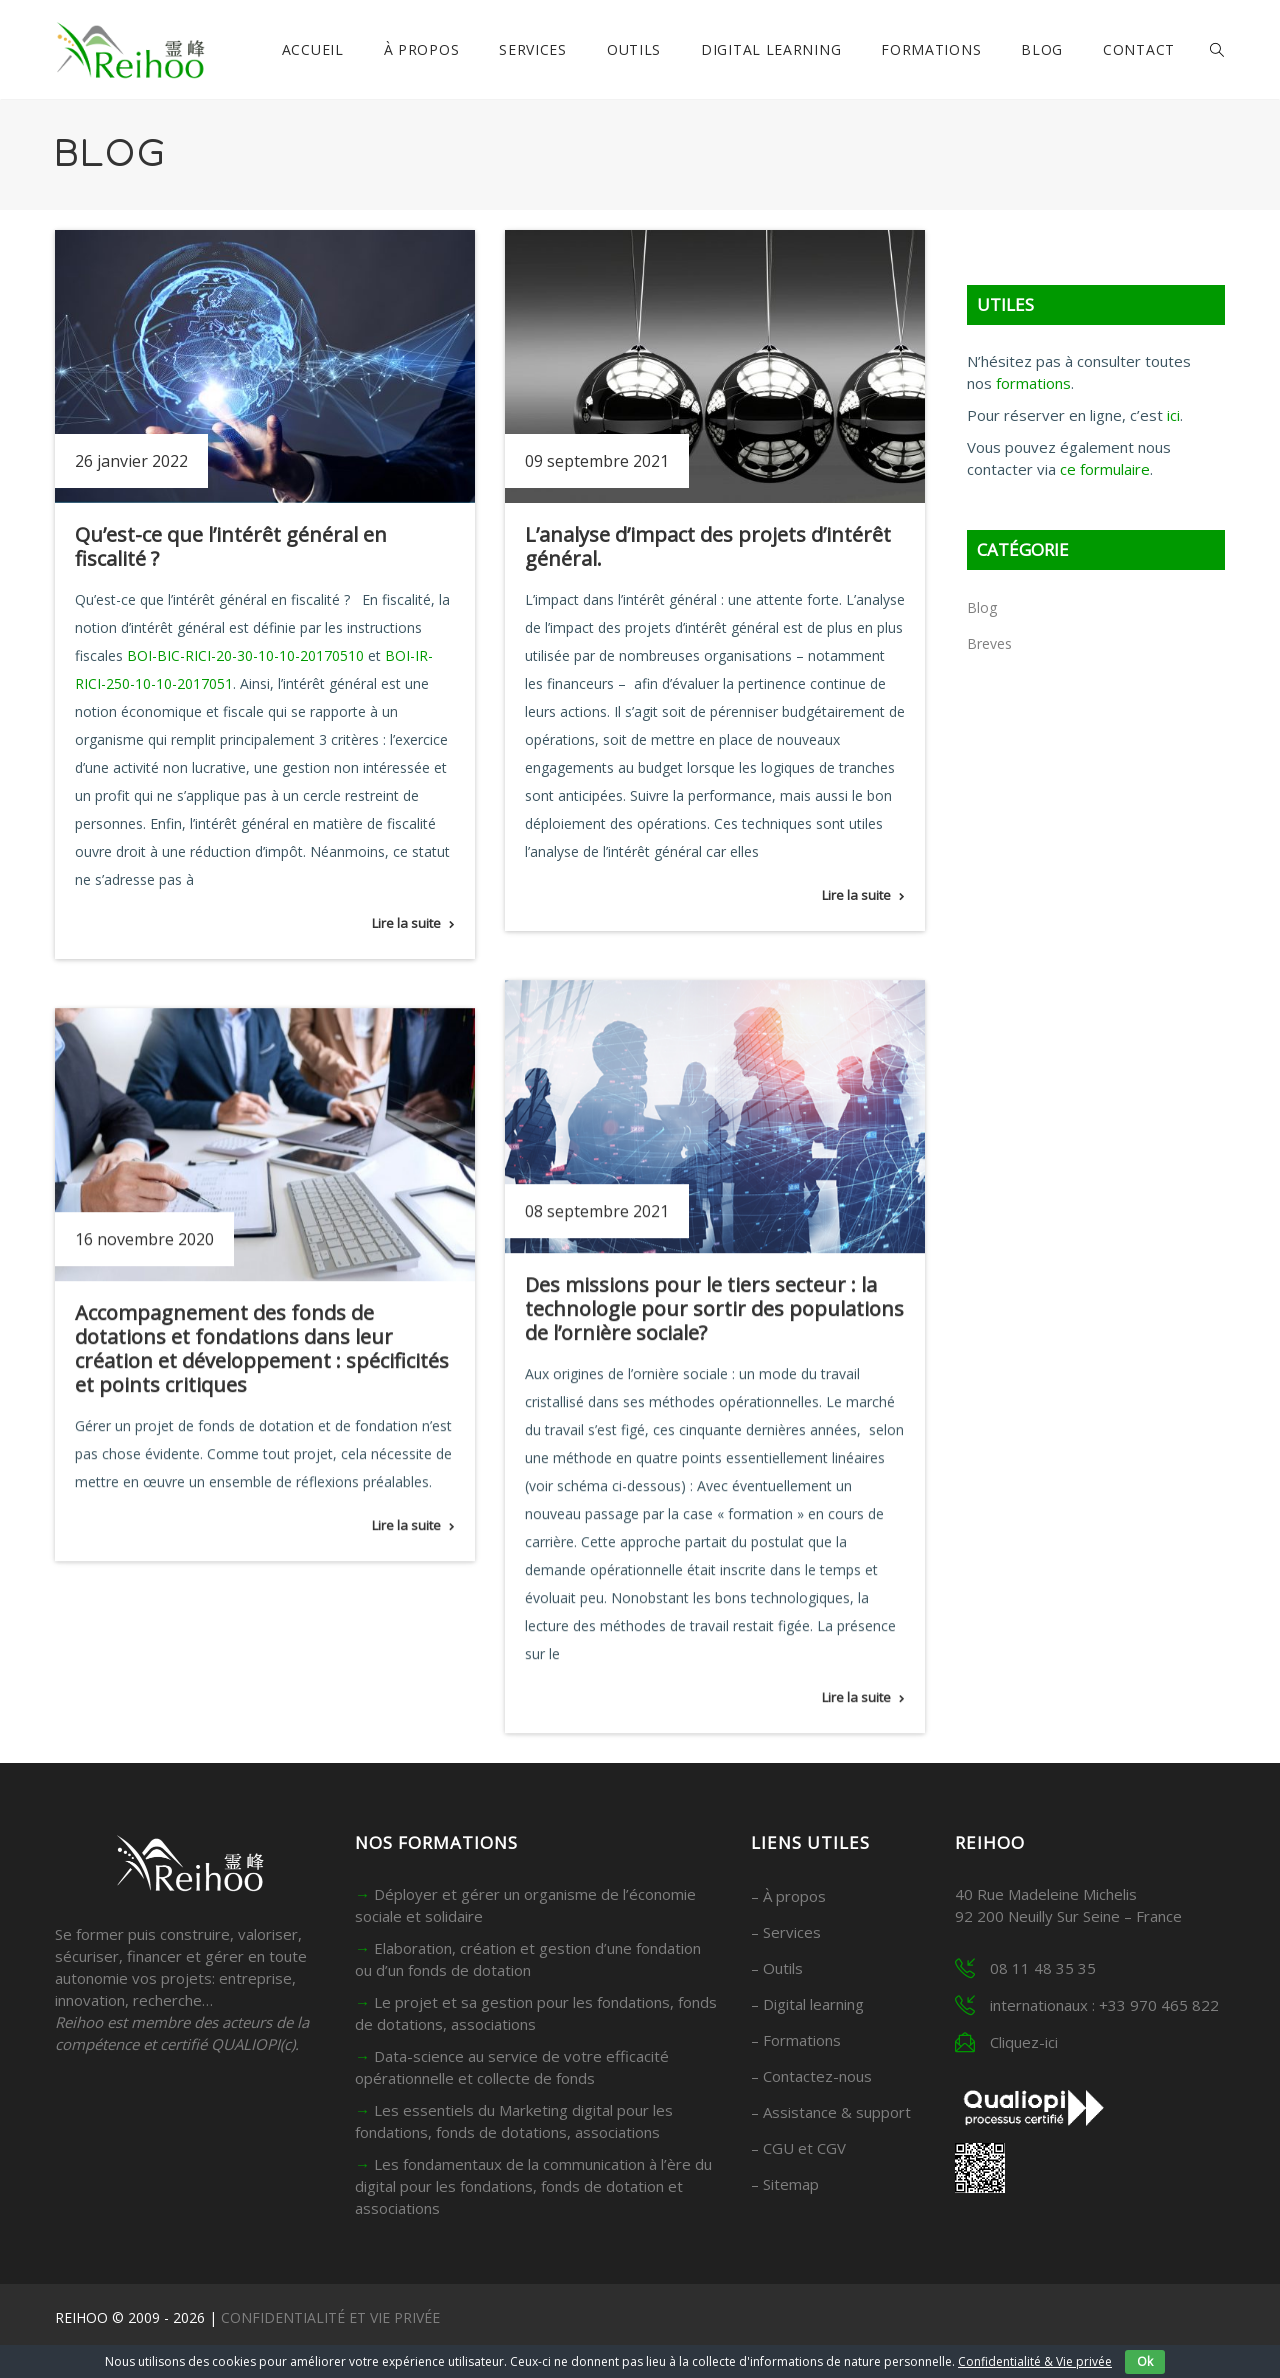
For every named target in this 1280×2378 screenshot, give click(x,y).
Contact (1139, 49)
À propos (422, 49)
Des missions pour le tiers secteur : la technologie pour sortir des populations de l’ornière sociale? (714, 1308)
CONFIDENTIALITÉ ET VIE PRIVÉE (330, 2317)
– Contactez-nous (811, 2076)
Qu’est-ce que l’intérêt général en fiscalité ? (231, 546)
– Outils (777, 1968)
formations (1033, 383)
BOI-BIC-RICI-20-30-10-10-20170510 (245, 655)
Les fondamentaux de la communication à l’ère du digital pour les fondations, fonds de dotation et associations (533, 2186)
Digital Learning (771, 49)
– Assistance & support (831, 2112)
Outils (634, 49)
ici (1173, 415)
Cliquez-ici (1024, 2042)
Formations (931, 49)
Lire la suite (406, 923)
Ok (1145, 2361)
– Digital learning (807, 2004)
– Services (786, 1932)
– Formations (796, 2040)
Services (533, 49)
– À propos (788, 1896)
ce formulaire (1105, 469)
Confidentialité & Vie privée (1035, 2361)
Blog (1042, 49)
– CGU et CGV (798, 2148)
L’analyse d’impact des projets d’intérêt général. (708, 546)
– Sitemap (785, 2184)
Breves (989, 643)
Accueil (313, 49)
